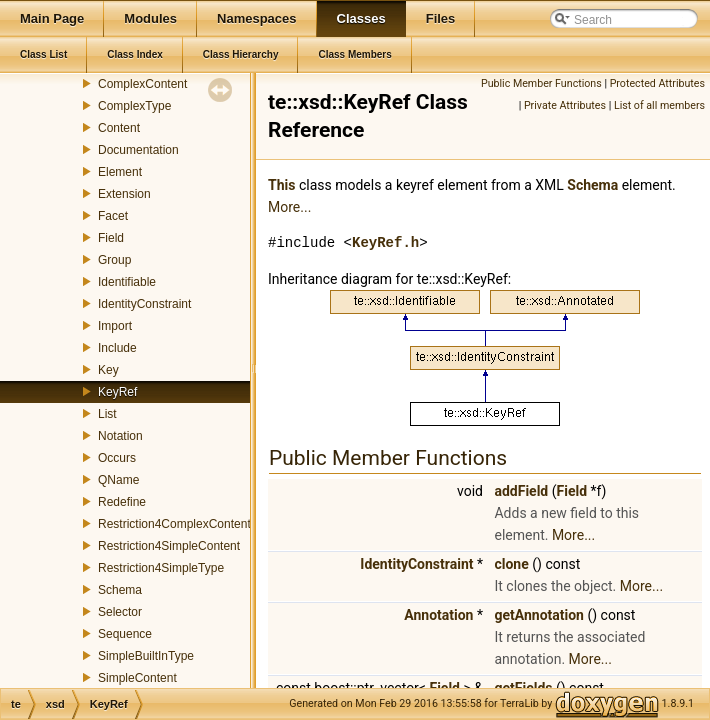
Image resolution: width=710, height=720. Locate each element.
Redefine (122, 502)
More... (289, 207)
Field (111, 238)
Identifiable (127, 282)
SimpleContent (137, 678)
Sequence (125, 634)
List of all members (659, 105)
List (107, 414)
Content (119, 128)
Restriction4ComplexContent (174, 524)
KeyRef (117, 392)
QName (118, 480)
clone (511, 564)
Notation (120, 436)
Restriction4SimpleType (161, 568)
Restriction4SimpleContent (169, 546)
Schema (120, 590)
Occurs (117, 458)
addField (521, 491)
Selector (120, 612)
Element (120, 172)
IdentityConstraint (144, 304)
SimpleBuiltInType (146, 656)
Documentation (138, 150)
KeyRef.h (385, 242)
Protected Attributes (657, 83)
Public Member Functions (541, 83)
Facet (113, 216)
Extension (124, 194)
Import (115, 326)
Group (114, 260)
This (281, 185)
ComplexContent (142, 84)
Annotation (438, 615)
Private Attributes (565, 105)
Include (117, 348)
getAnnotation (539, 615)
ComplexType (134, 106)
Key (108, 370)
